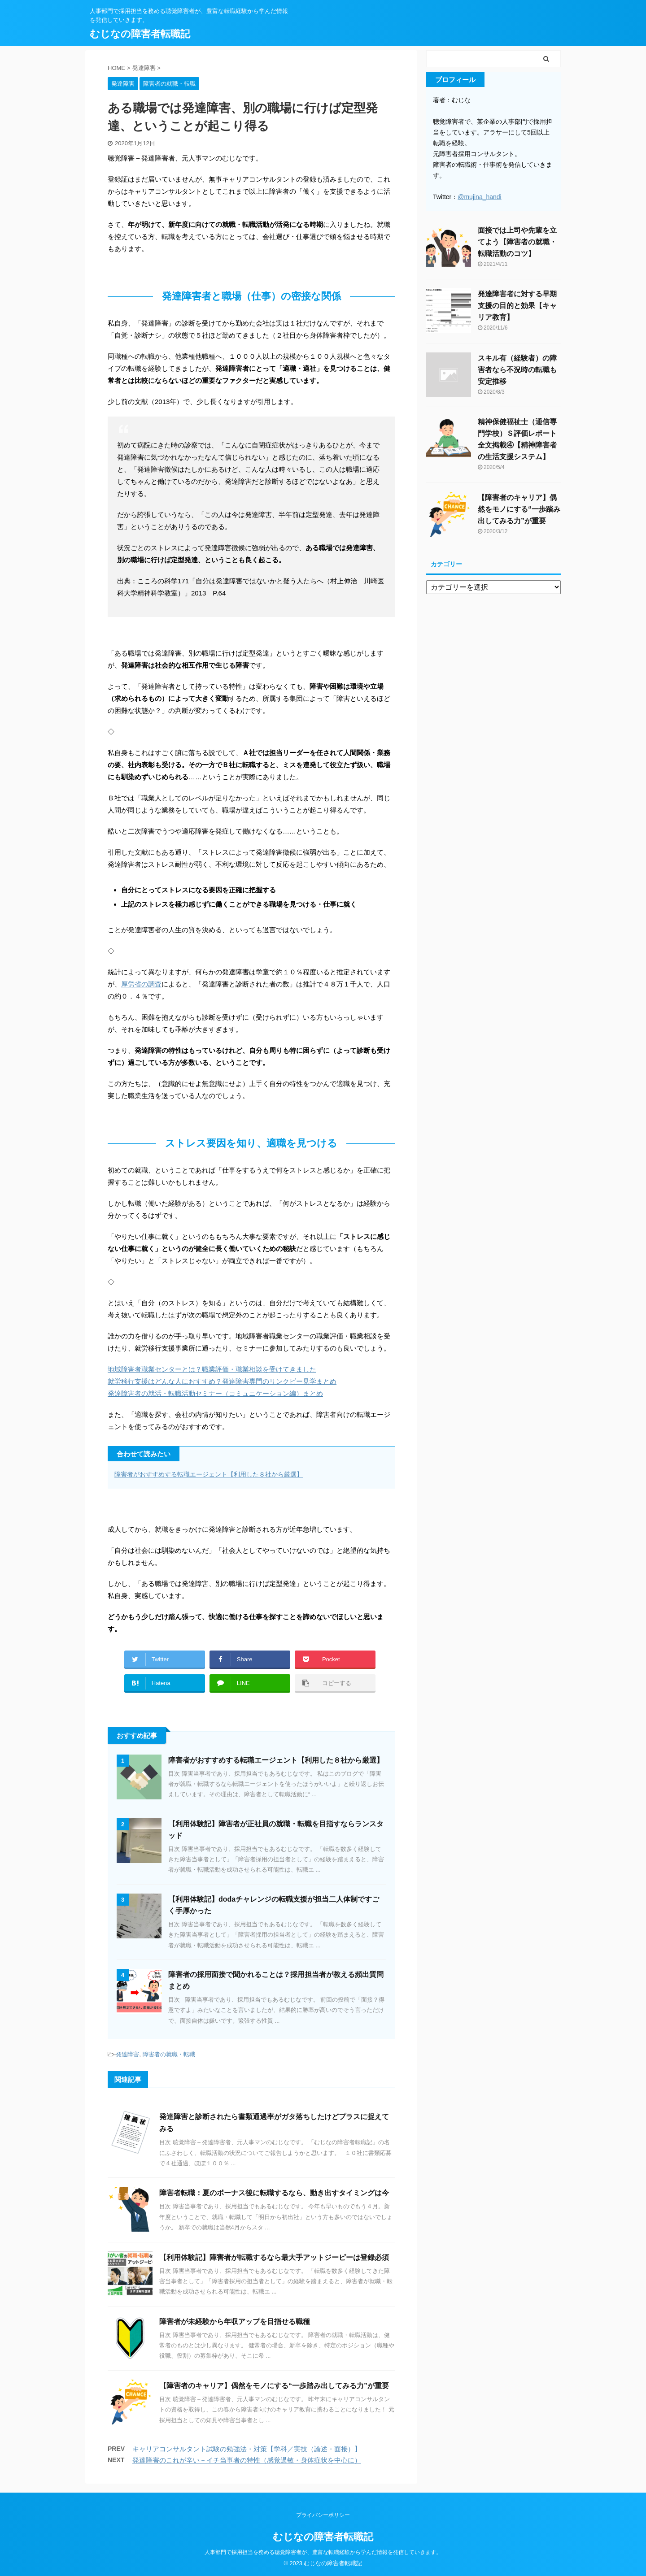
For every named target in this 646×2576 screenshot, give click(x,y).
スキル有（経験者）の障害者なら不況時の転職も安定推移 (517, 369)
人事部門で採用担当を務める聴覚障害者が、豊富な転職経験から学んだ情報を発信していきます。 (323, 2552)
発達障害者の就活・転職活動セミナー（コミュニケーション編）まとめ (215, 1393)
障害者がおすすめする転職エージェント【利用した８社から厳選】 (208, 1474)
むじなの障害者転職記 (140, 33)
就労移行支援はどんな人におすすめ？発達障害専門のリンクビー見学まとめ (222, 1381)
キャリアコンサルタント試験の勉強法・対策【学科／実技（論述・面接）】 (246, 2449)
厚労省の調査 (141, 984)
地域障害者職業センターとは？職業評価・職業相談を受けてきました (212, 1369)
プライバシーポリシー (323, 2515)
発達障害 (127, 2054)
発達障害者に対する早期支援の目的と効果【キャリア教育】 (517, 305)
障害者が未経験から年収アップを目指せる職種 (234, 2321)
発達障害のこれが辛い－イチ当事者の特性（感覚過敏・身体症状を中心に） (246, 2460)
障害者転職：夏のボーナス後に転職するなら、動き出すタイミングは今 (274, 2193)
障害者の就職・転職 (169, 2054)
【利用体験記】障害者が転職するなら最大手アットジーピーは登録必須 (274, 2257)
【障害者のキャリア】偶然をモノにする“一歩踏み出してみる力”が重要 (274, 2385)
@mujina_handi (480, 196)
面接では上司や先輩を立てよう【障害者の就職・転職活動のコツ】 (517, 241)
